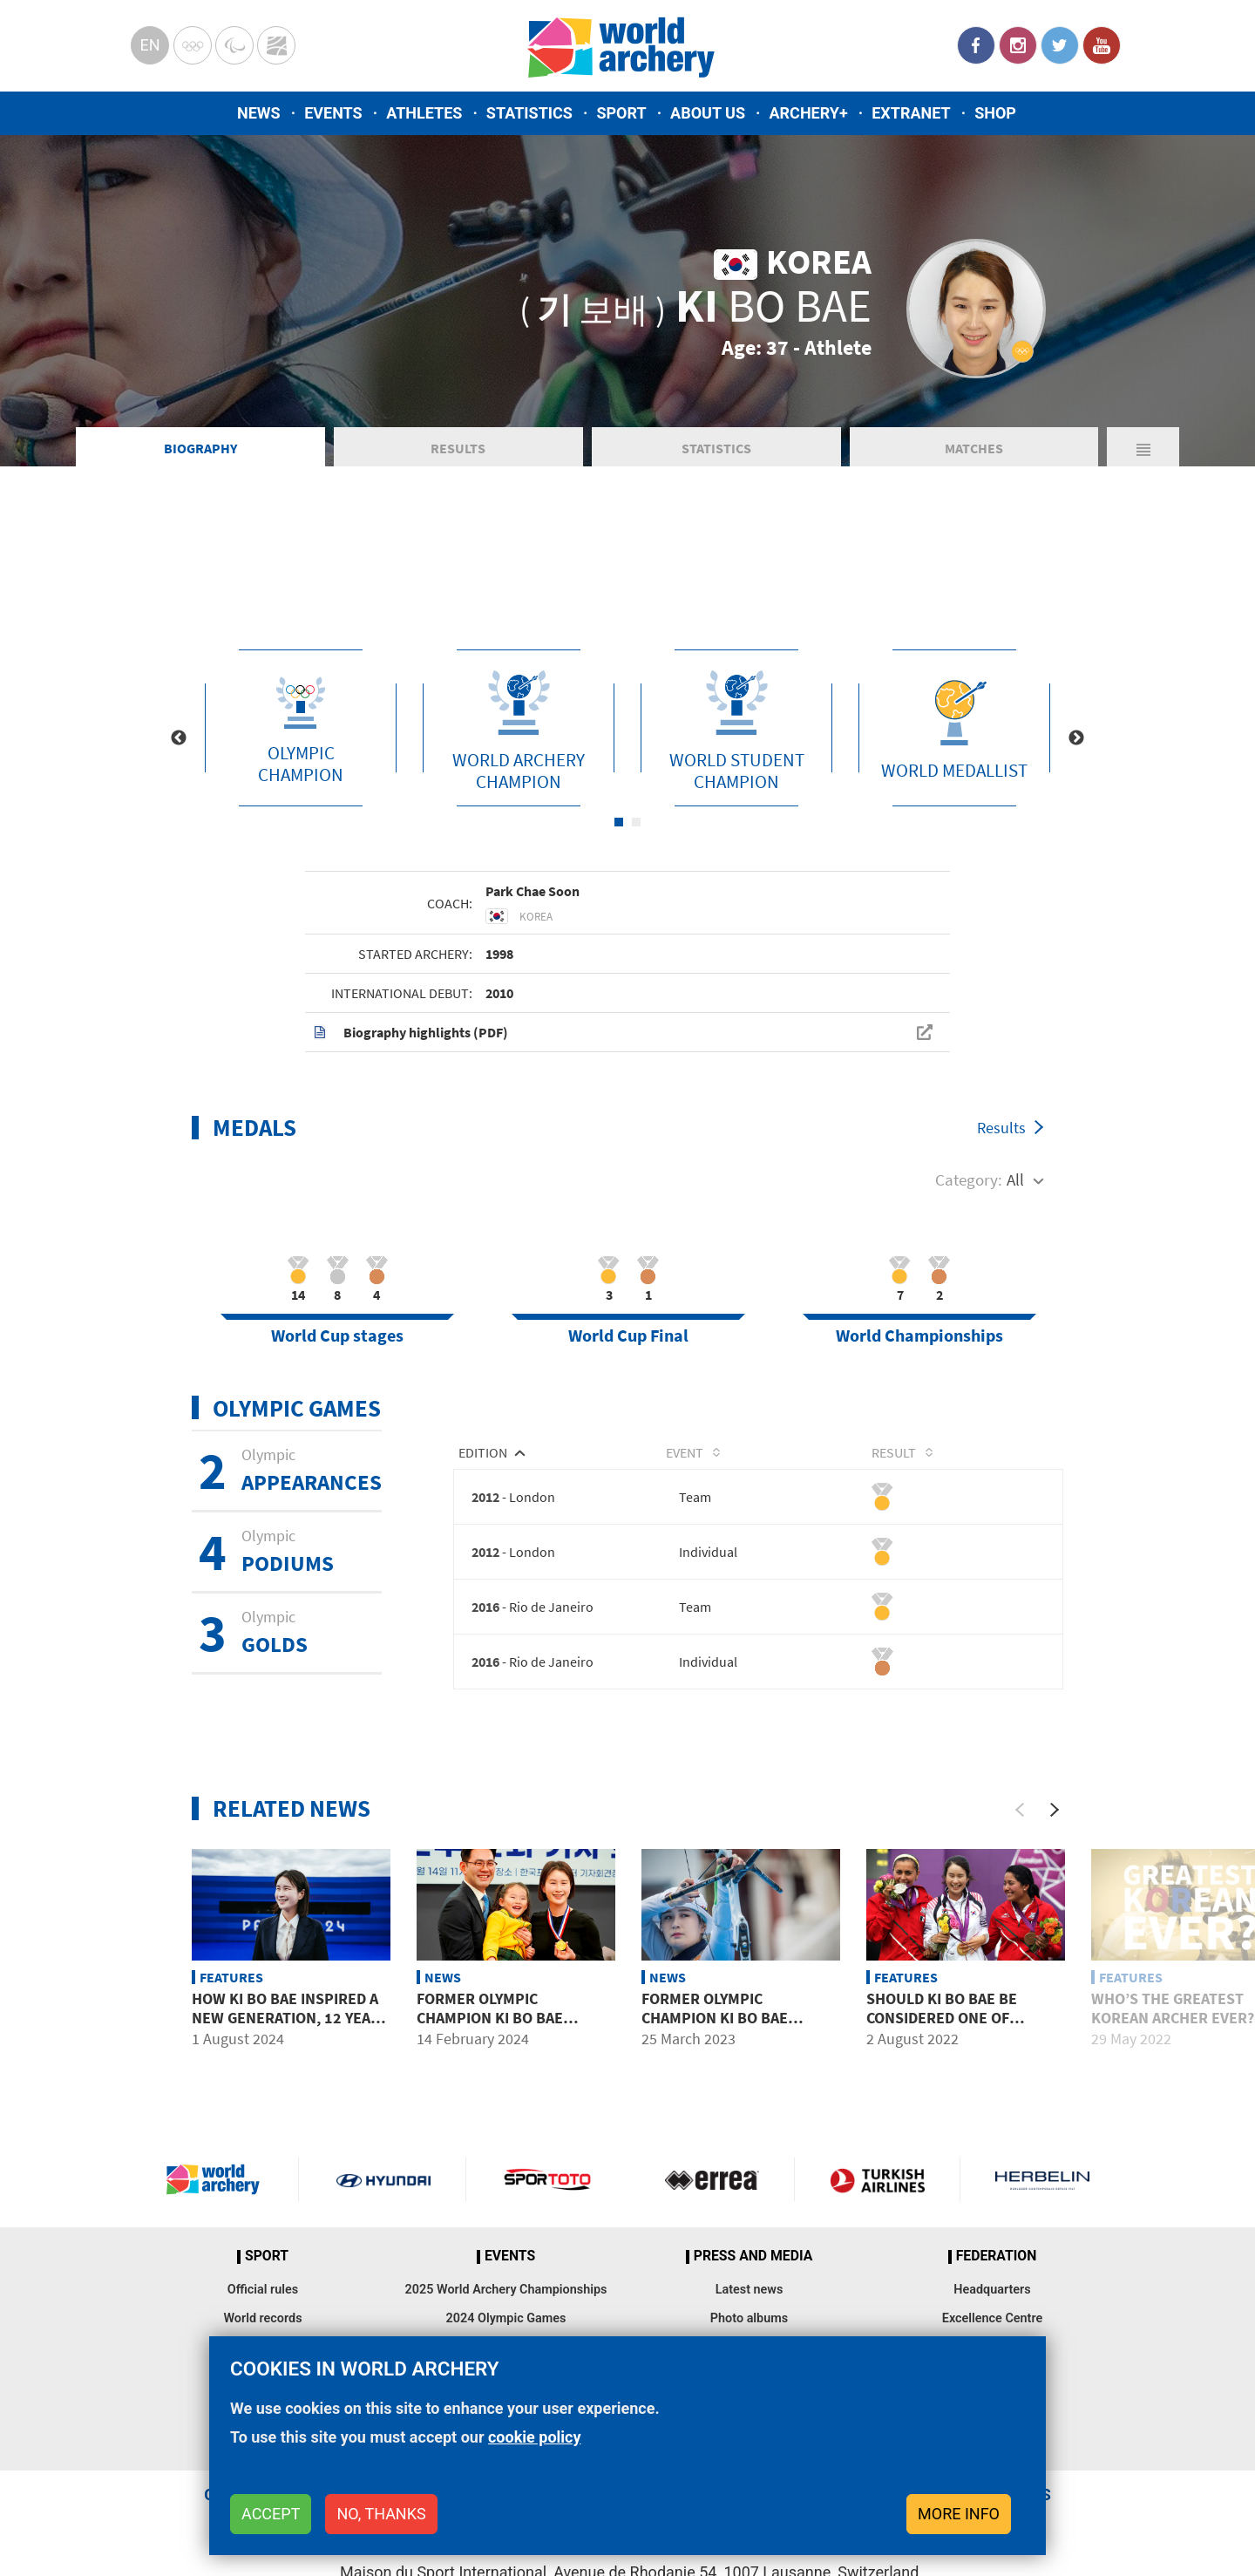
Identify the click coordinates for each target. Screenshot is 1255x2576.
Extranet (911, 113)
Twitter (1060, 45)
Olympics (192, 45)
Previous (178, 738)
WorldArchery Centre (276, 45)
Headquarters (991, 2289)
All (1015, 1179)
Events (333, 113)
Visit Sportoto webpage (548, 2179)
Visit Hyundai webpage (383, 2179)
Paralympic (234, 45)
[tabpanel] (301, 727)
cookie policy (534, 2437)
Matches (974, 448)
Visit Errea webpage (712, 2179)
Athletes (424, 113)
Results (458, 448)
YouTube (1101, 45)
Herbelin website (1042, 2179)
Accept (270, 2514)
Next (1076, 738)
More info (959, 2514)
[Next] (1054, 1809)
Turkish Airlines (877, 2179)
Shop (995, 113)
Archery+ (808, 113)
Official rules (262, 2289)
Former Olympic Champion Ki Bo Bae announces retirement (507, 2017)
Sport (621, 113)
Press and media (753, 2256)
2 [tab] (636, 822)
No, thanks (380, 2514)
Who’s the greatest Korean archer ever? (1172, 2008)
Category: (968, 1179)
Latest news (750, 2289)
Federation (996, 2256)
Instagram (1018, 45)
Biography (200, 448)
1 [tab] (618, 822)
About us (707, 113)
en (149, 45)
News (259, 113)
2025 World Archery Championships (506, 2289)
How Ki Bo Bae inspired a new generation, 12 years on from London (290, 2017)
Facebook (976, 45)
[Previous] (1019, 1809)
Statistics (529, 113)
